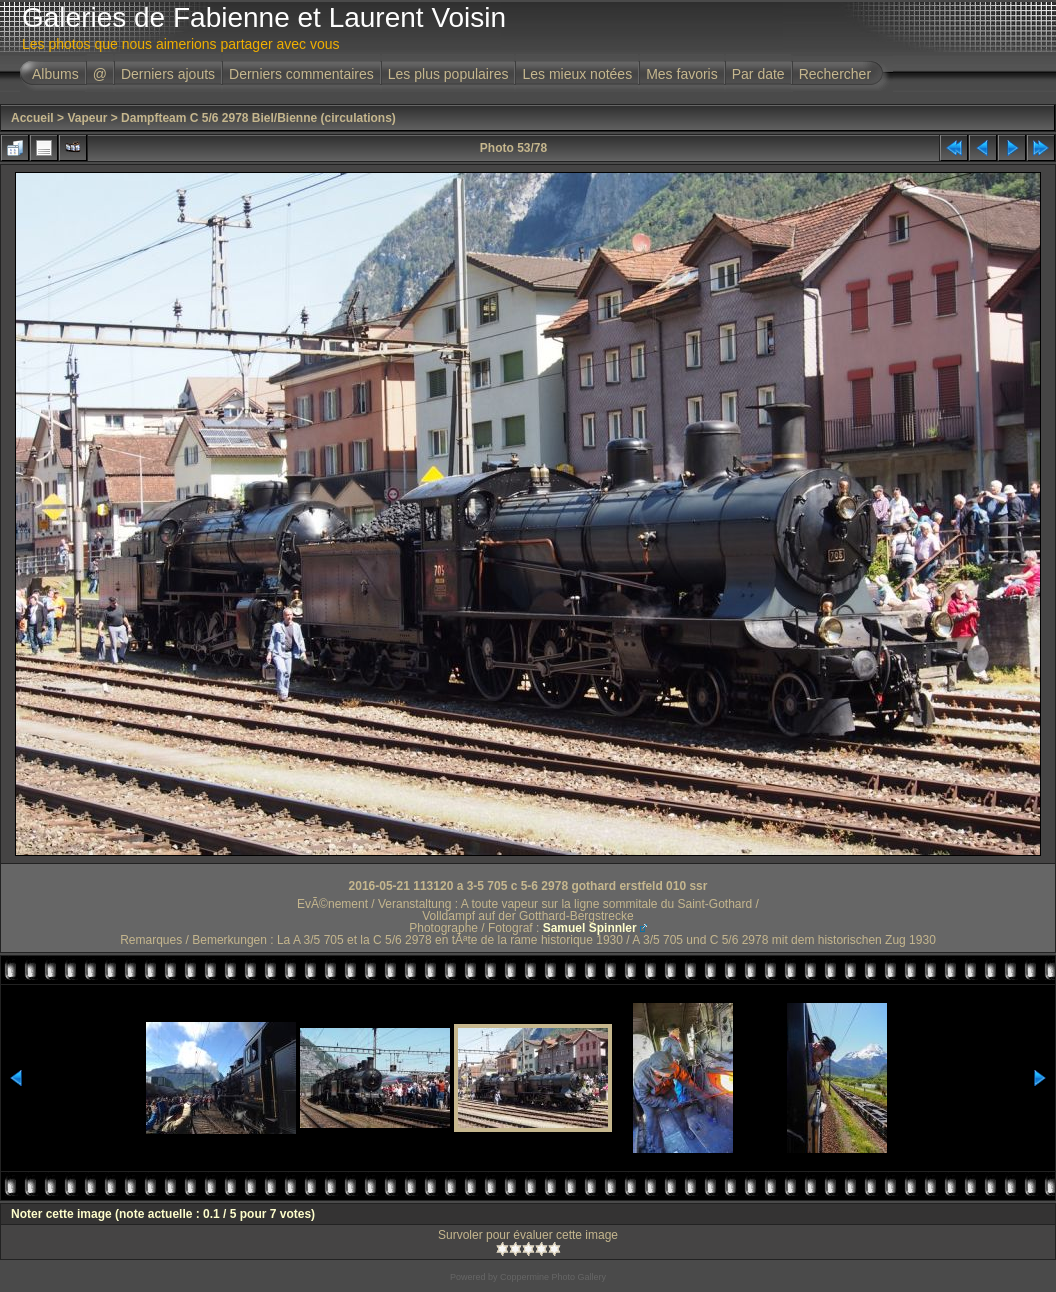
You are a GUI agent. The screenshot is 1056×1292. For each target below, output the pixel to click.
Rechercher (835, 74)
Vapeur (87, 118)
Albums (55, 74)
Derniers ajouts (168, 74)
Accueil (32, 118)
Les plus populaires (448, 74)
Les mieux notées (577, 74)
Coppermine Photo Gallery (553, 1277)
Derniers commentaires (301, 74)
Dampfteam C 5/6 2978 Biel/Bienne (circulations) (258, 118)
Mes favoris (682, 74)
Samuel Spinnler (590, 928)
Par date (758, 74)
